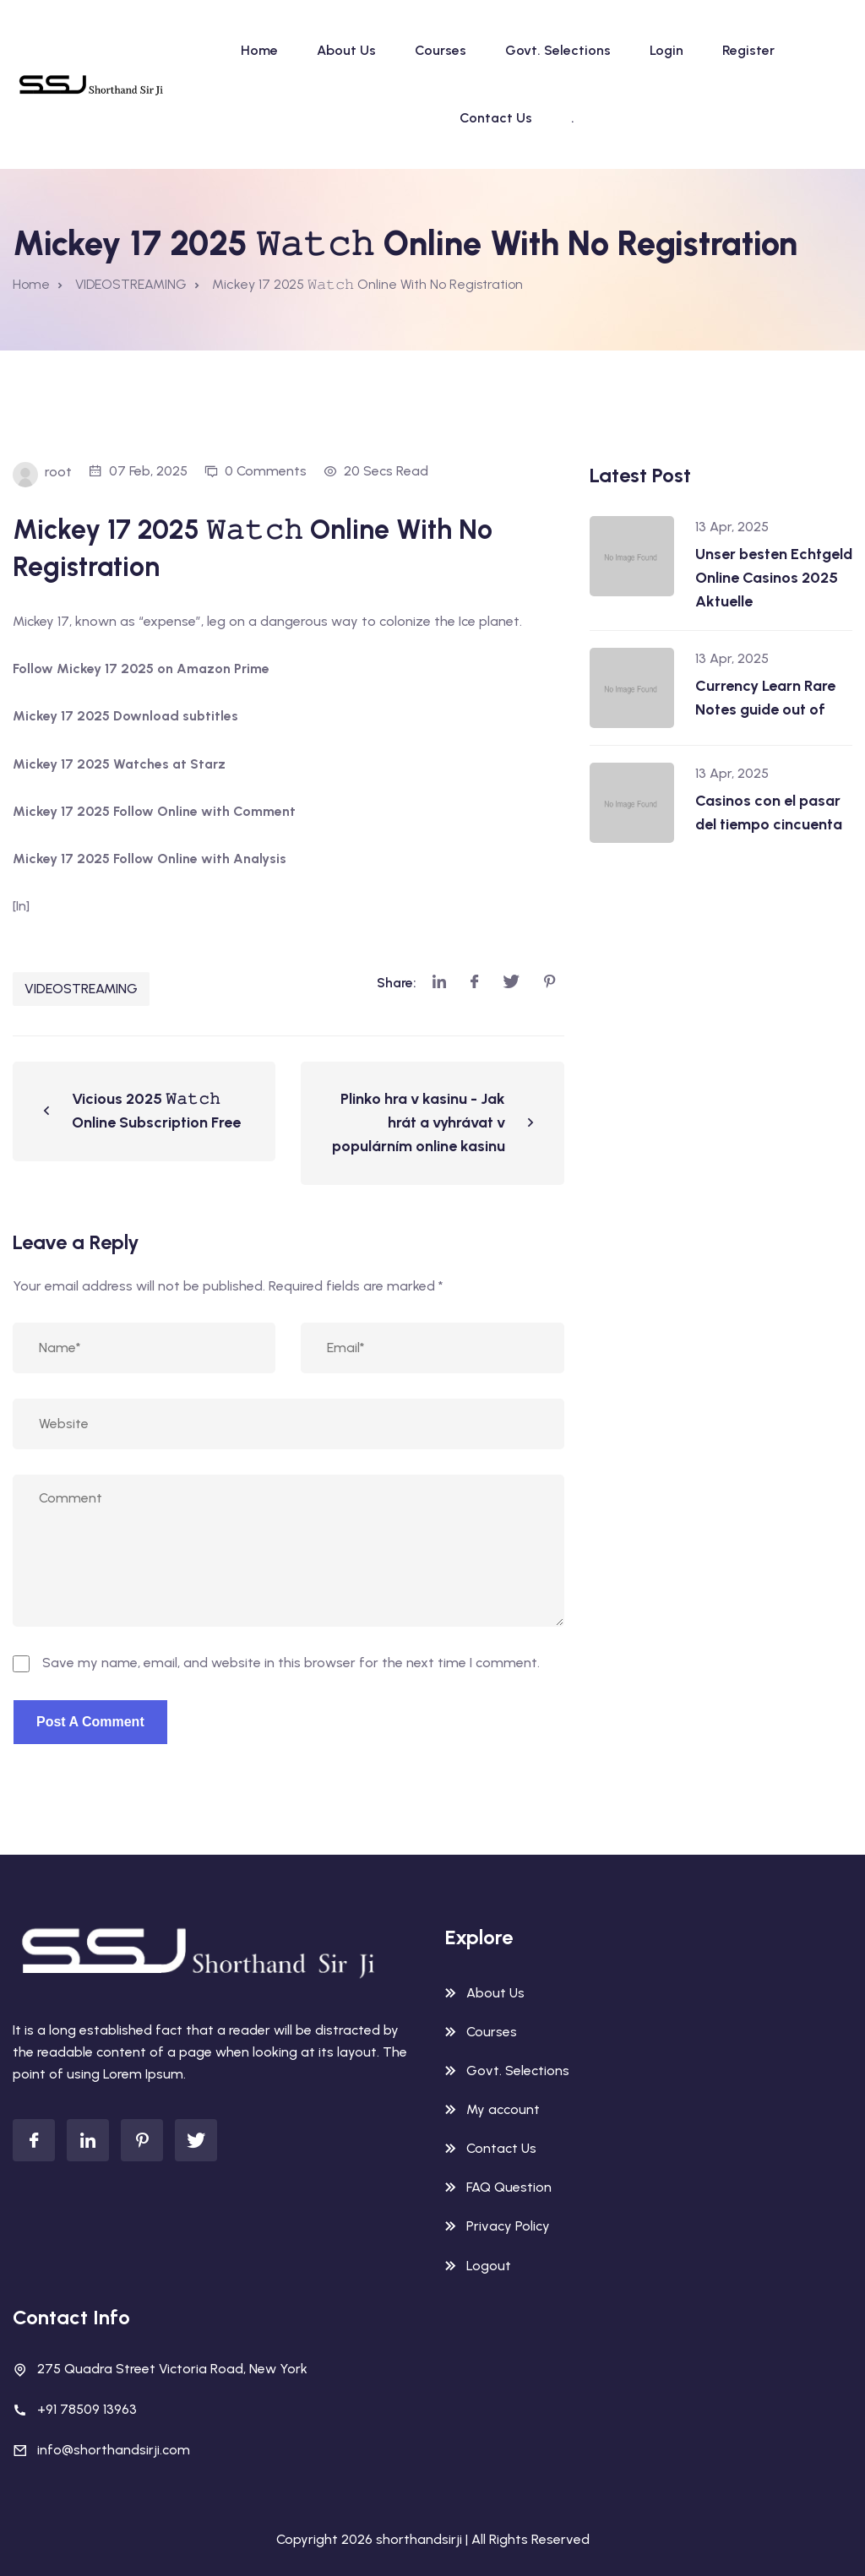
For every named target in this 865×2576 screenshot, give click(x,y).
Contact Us (496, 118)
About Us (346, 50)
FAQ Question (509, 2187)
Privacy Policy (508, 2226)
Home (259, 50)
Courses (440, 50)
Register (748, 50)
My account (503, 2109)
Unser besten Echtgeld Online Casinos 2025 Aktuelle (773, 578)
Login (666, 50)
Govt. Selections (558, 50)
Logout (488, 2266)
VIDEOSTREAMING (81, 989)
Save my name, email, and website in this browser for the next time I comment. (291, 1663)
